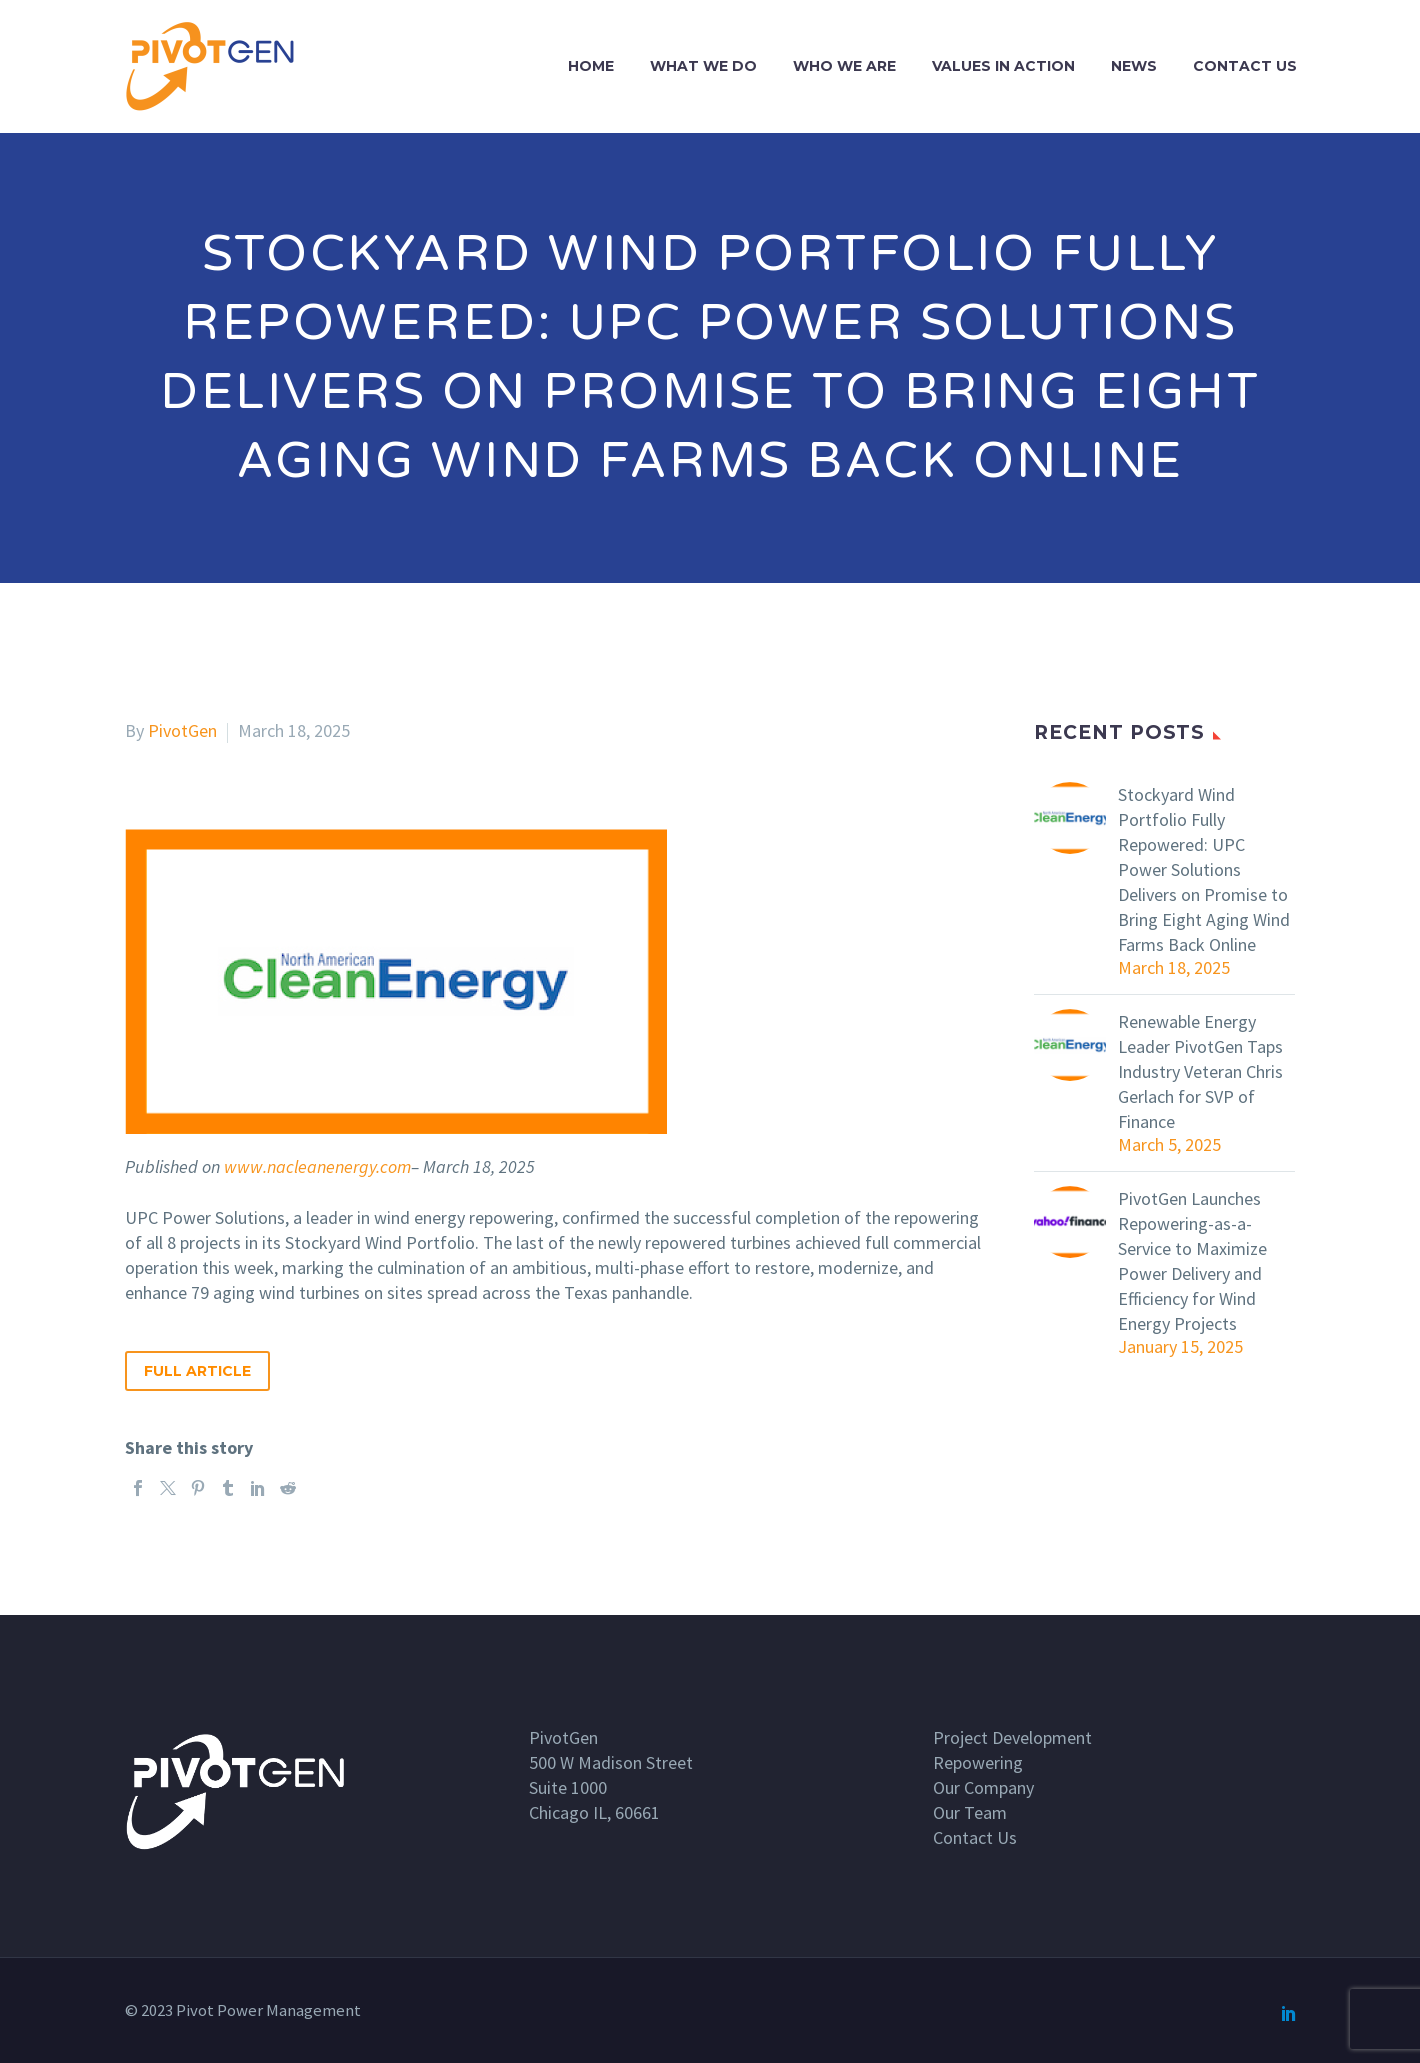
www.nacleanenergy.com (317, 1166)
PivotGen (182, 730)
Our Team (970, 1812)
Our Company (983, 1787)
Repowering (978, 1762)
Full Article (197, 1371)
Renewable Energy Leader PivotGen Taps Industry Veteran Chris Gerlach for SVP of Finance (1200, 1071)
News (1134, 66)
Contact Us (1245, 66)
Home (591, 66)
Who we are (844, 66)
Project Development (1012, 1737)
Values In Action (1003, 66)
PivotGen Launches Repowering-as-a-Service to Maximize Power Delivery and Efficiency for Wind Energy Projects (1192, 1261)
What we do (703, 66)
